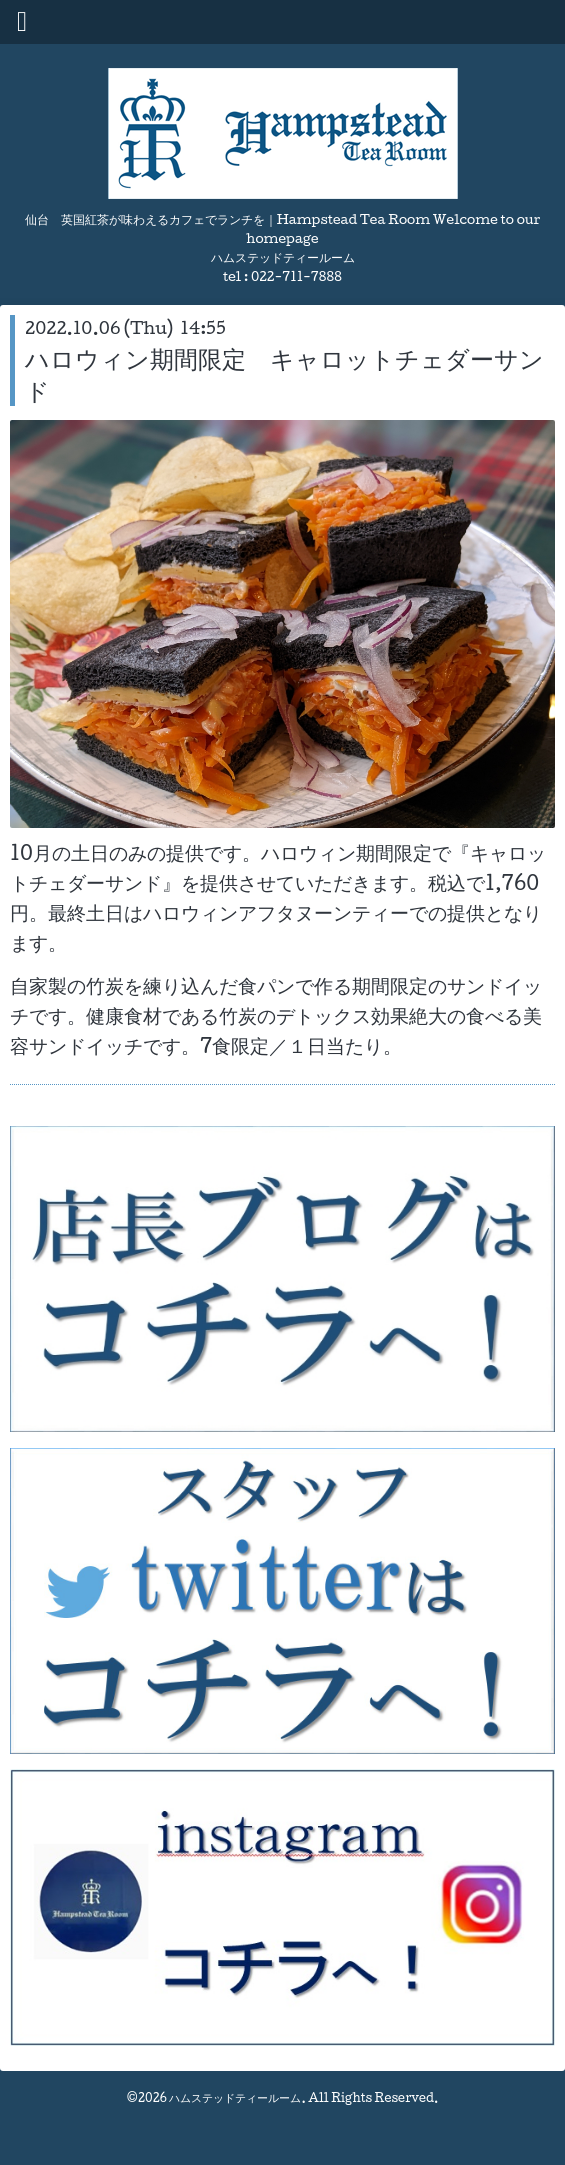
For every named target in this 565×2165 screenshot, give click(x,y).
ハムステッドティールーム (235, 2097)
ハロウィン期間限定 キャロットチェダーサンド (284, 373)
